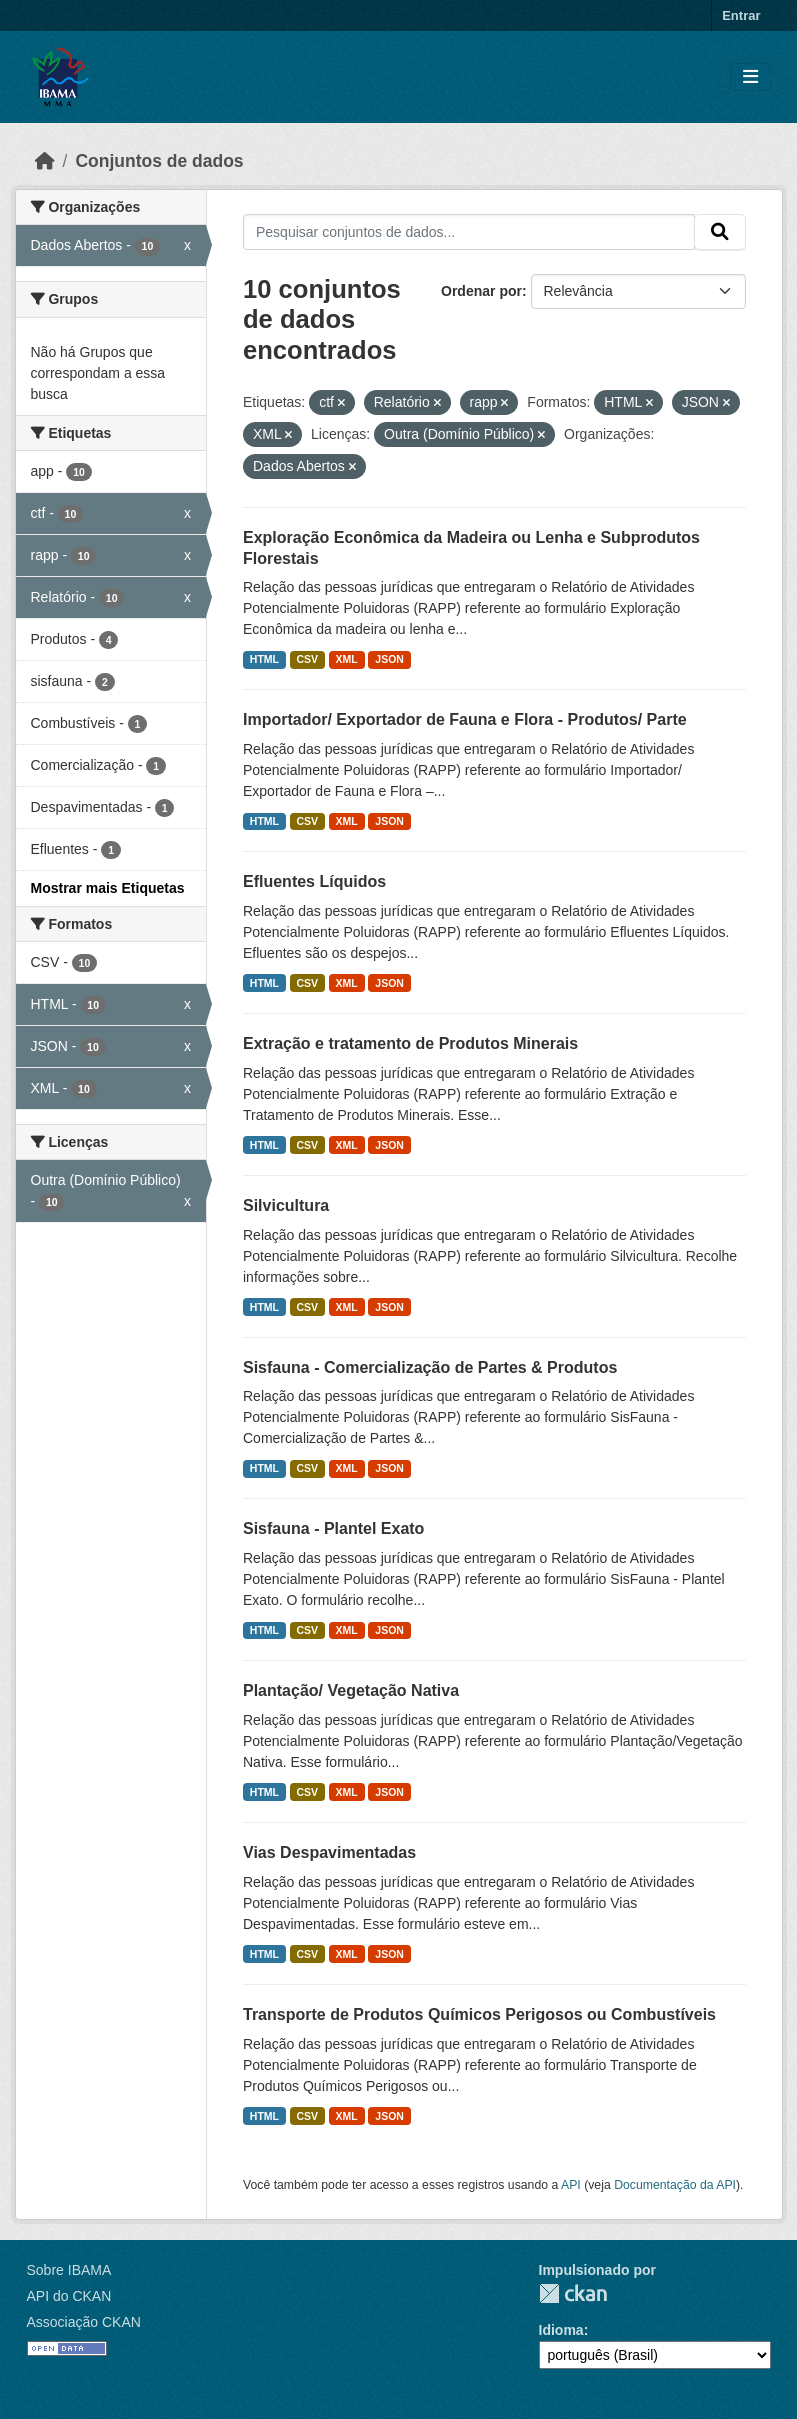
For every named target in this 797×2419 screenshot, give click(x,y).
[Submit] (720, 232)
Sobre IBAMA (69, 2270)
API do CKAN (69, 2296)
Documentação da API (675, 2185)
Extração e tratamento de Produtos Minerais (410, 1043)
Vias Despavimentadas (329, 1852)
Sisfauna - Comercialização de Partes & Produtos (430, 1367)
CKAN (573, 2293)
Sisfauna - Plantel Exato (333, 1528)
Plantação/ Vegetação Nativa (351, 1690)
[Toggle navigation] (750, 77)
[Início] (45, 161)
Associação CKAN (84, 2322)
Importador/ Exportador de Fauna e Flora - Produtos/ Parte (465, 719)
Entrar (741, 15)
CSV (308, 659)
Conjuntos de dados (159, 161)
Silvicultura (286, 1205)
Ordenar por (481, 291)
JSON (389, 659)
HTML (264, 659)
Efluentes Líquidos (314, 881)
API (571, 2185)
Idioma (561, 2330)
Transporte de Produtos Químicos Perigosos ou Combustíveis (479, 2014)
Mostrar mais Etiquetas (108, 888)
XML (347, 659)
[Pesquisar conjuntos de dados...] (469, 232)
